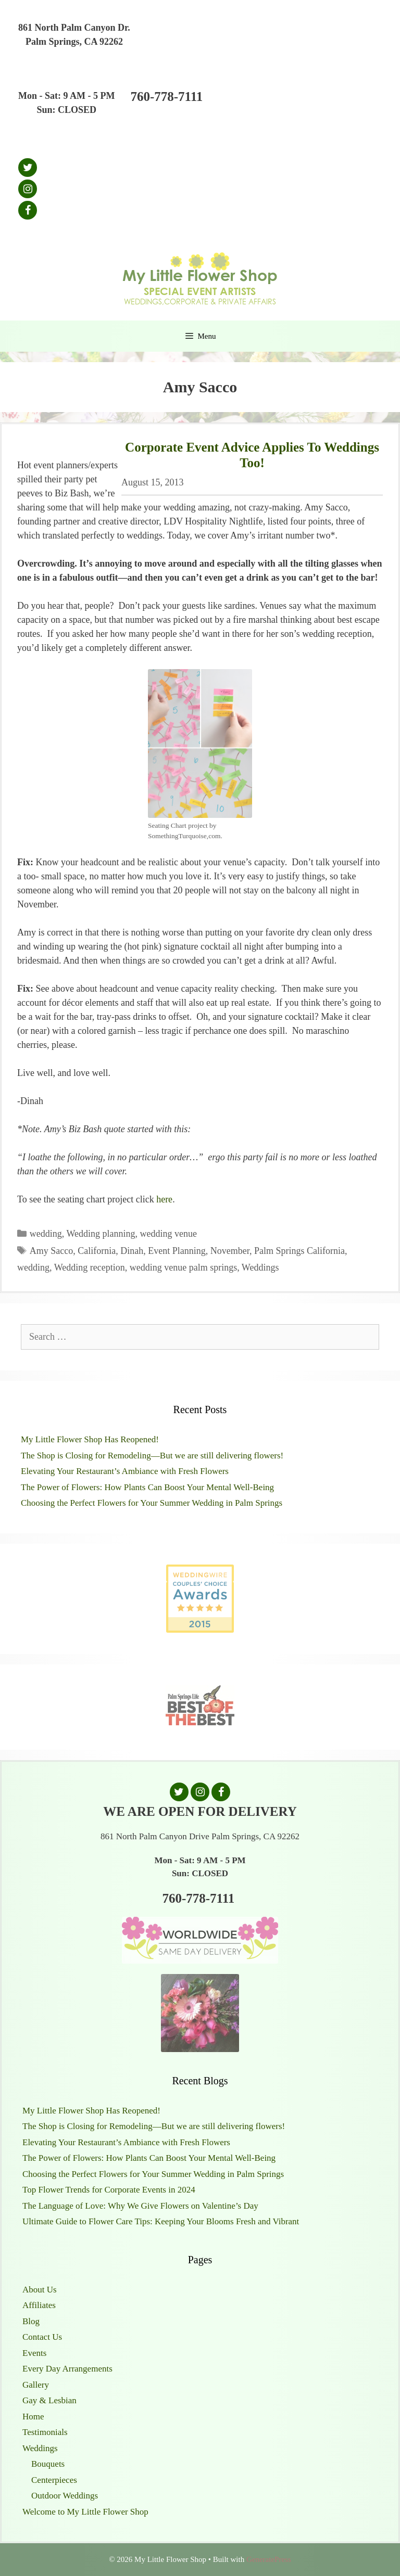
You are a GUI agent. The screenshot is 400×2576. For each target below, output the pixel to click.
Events (34, 2353)
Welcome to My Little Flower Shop (85, 2512)
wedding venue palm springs (183, 1267)
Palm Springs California (299, 1251)
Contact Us (42, 2337)
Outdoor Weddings (64, 2496)
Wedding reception (89, 1267)
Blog (31, 2321)
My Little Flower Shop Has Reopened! (90, 1439)
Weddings (260, 1267)
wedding (46, 1233)
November (229, 1251)
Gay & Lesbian (49, 2400)
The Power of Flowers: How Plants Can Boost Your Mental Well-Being (147, 1487)
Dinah (131, 1251)
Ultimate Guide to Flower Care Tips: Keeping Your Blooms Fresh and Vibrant (160, 2221)
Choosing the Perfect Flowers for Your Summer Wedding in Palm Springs (151, 1503)
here (164, 1199)
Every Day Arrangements (67, 2369)
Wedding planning (100, 1233)
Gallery (35, 2385)
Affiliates (39, 2305)
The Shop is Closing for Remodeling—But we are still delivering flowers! (152, 1455)
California (97, 1251)
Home (33, 2416)
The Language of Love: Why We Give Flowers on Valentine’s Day (140, 2206)
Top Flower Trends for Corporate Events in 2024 (108, 2190)
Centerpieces (54, 2480)
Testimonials (45, 2432)
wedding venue (168, 1233)
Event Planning (177, 1251)
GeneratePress (268, 2559)
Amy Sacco (51, 1251)
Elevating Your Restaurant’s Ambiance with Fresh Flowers (125, 1471)
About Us (39, 2290)
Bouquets (48, 2464)
